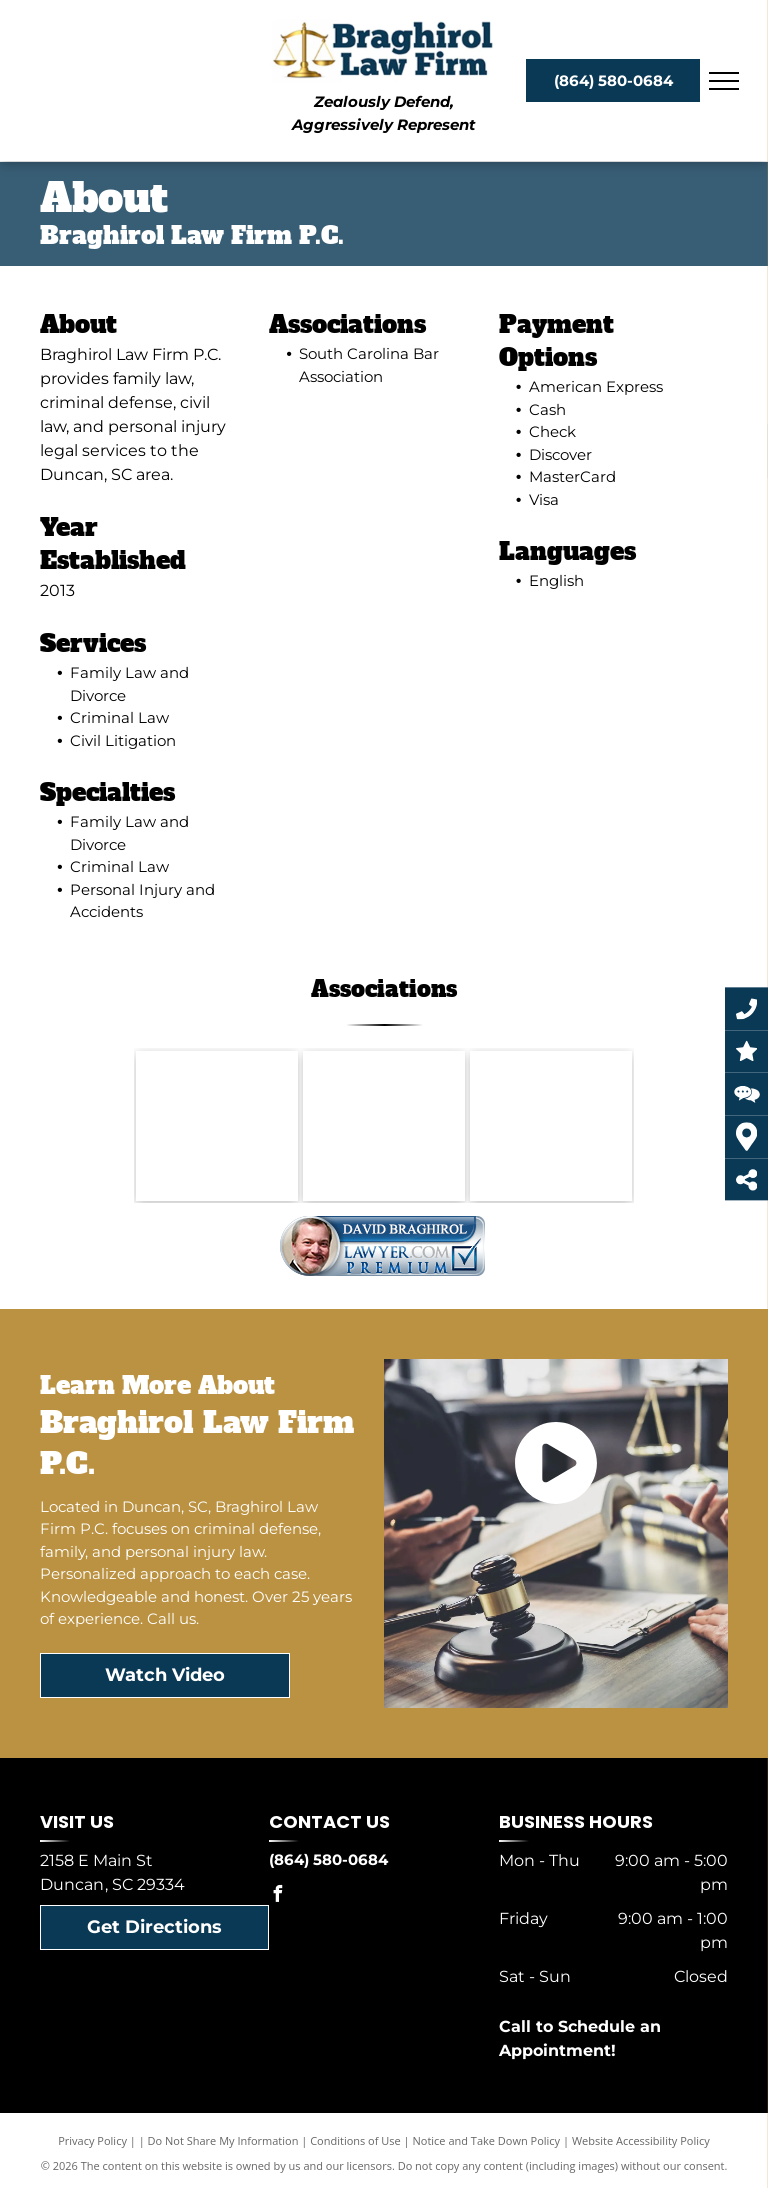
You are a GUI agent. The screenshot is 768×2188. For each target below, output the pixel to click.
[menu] (724, 81)
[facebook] (277, 1896)
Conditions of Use (355, 2140)
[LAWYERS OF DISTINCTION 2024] (551, 1126)
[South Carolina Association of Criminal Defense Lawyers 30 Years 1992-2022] (384, 1126)
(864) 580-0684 (328, 1859)
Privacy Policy (92, 2140)
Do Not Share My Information (223, 2140)
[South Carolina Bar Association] (217, 1126)
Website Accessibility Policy (641, 2140)
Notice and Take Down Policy (487, 2140)
